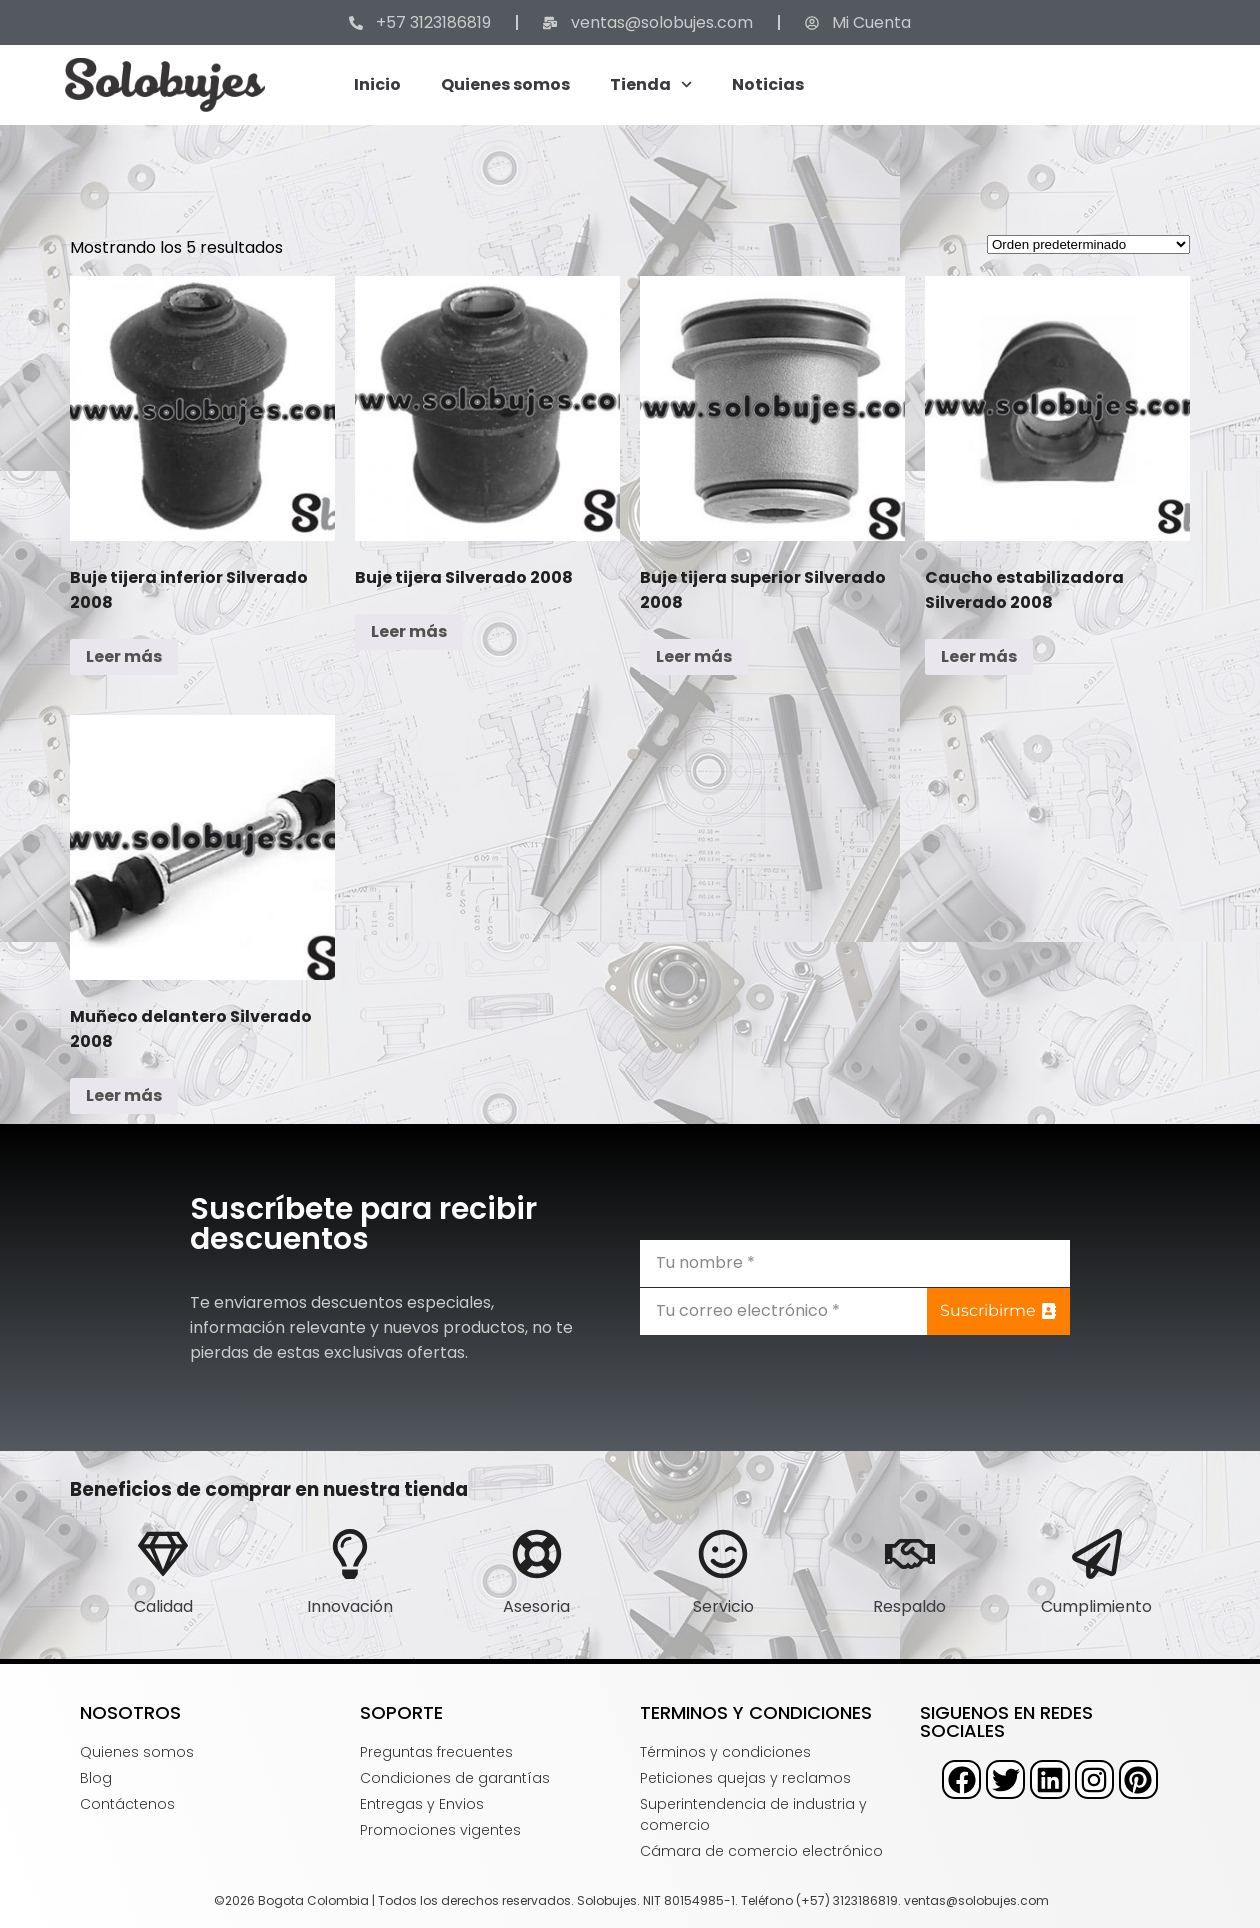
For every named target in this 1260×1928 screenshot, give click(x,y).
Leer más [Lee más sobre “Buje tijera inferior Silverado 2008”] (124, 656)
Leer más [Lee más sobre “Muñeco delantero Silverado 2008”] (124, 1095)
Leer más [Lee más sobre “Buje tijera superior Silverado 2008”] (694, 656)
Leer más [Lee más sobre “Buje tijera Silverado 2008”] (409, 631)
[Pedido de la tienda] (1088, 244)
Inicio (377, 84)
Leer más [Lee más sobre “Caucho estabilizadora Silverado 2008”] (979, 656)
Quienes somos (505, 84)
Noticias (768, 84)
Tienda (651, 84)
